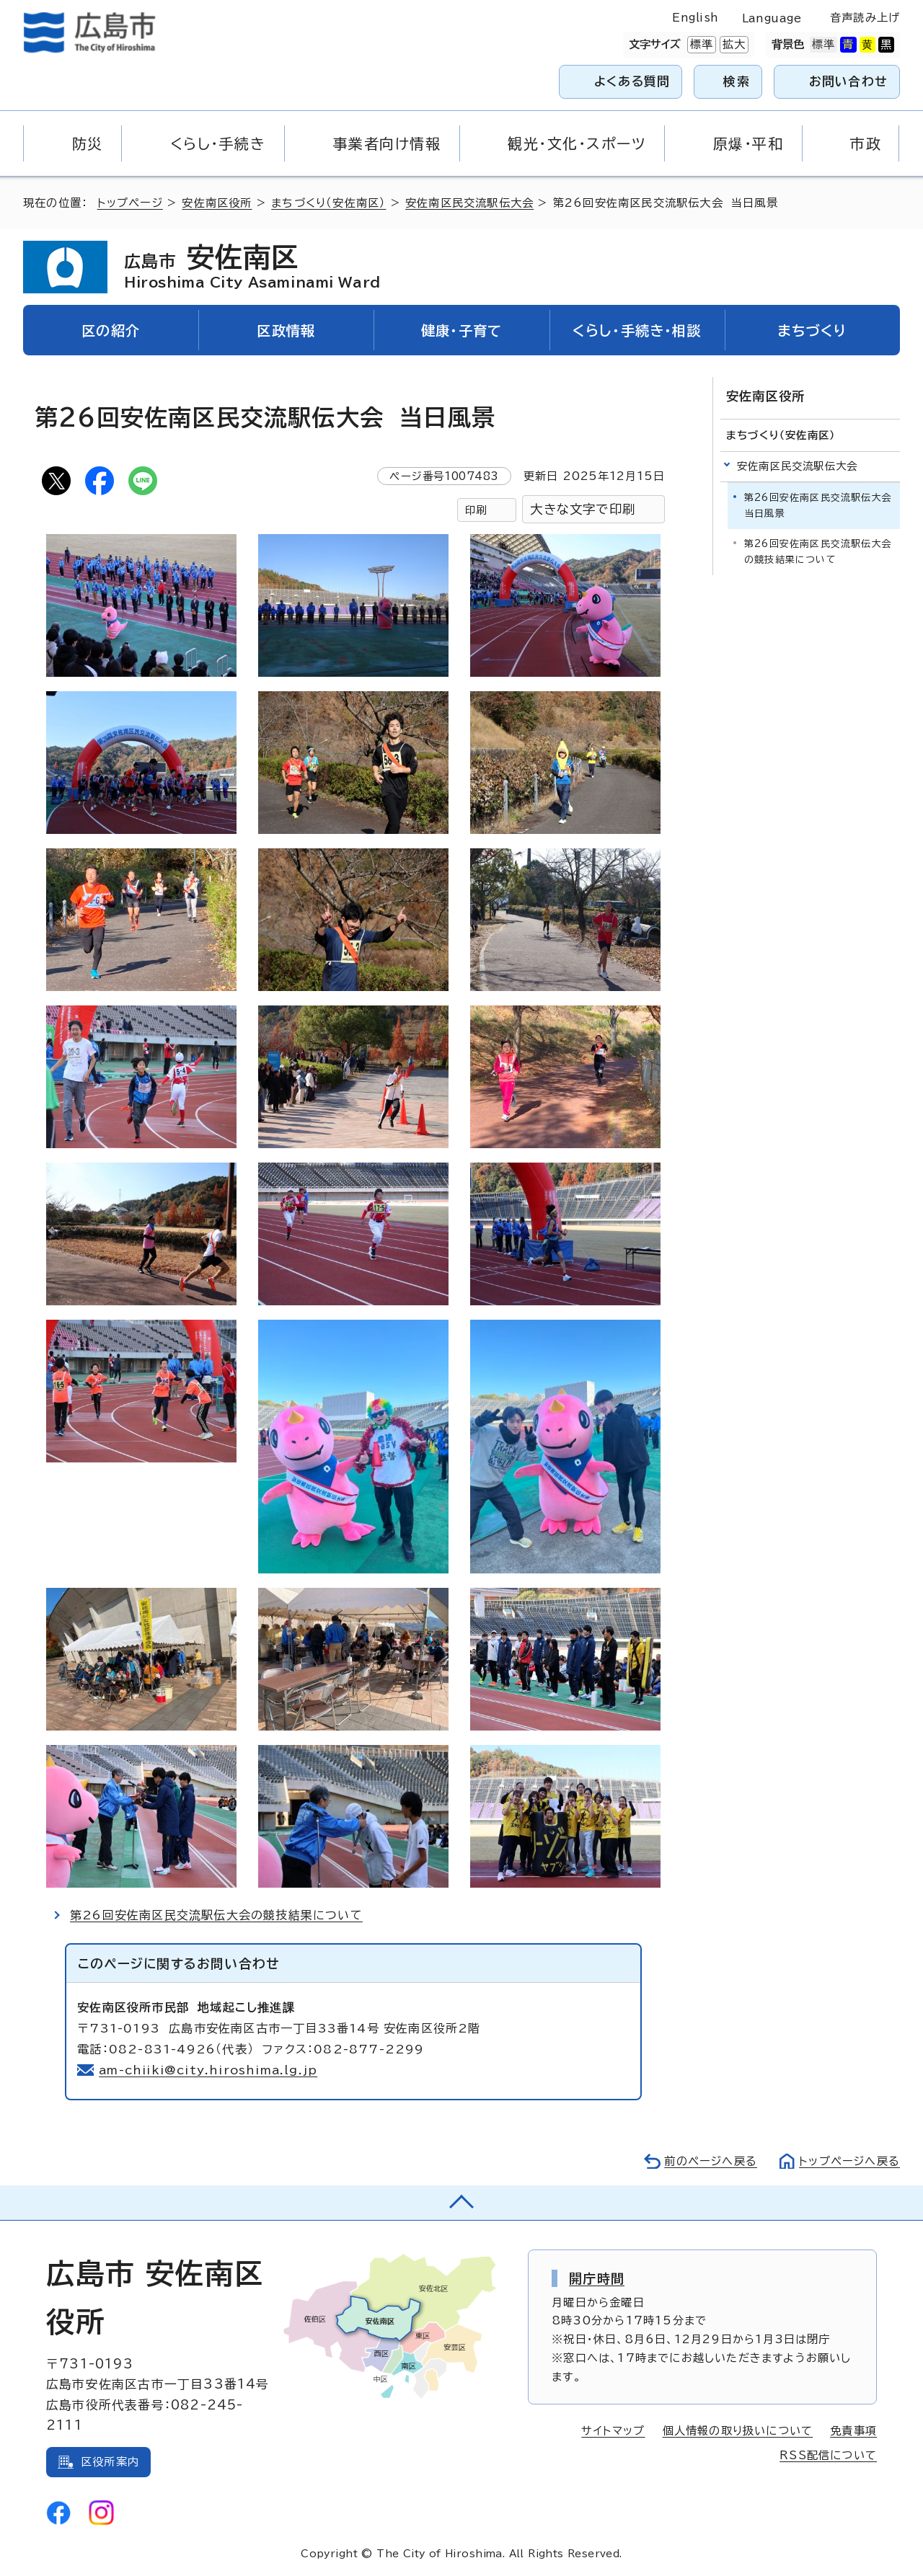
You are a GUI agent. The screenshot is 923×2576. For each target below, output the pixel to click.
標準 (700, 44)
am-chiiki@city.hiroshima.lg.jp (208, 2070)
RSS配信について (828, 2455)
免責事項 (853, 2430)
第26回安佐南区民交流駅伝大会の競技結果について (216, 1915)
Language (772, 18)
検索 (736, 81)
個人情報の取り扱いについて (738, 2430)
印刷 (476, 510)
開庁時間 (596, 2278)
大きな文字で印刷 (582, 509)
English (695, 17)
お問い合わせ (848, 81)
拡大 (733, 44)
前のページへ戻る (710, 2161)
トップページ (130, 202)
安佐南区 (252, 266)
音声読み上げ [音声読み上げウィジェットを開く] (865, 17)
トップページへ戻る (849, 2161)
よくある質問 (632, 81)
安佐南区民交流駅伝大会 (469, 202)
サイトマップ (613, 2430)
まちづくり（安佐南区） (328, 202)
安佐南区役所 (217, 202)
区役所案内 (110, 2461)
